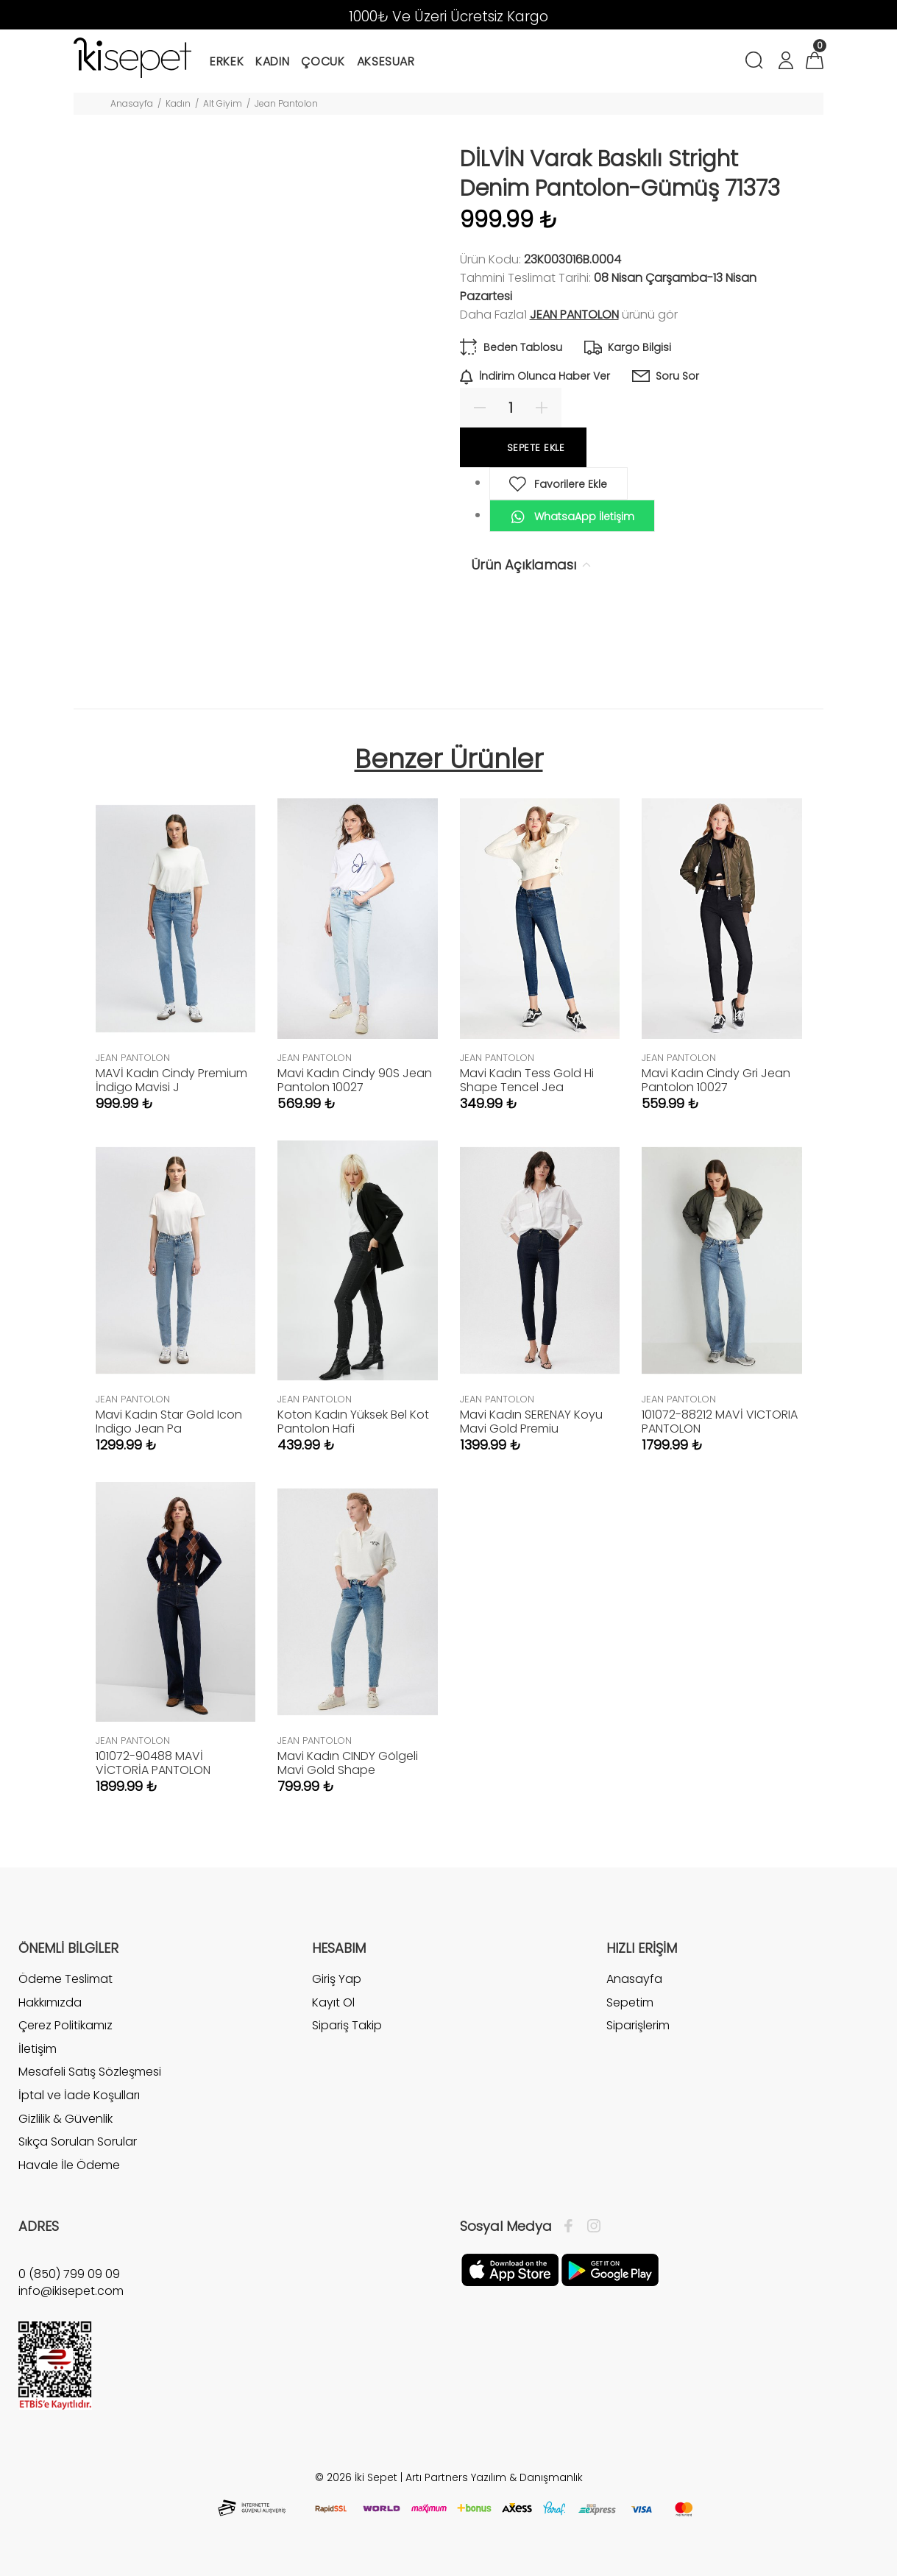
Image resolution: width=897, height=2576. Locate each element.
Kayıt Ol (333, 2002)
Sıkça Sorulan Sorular (77, 2141)
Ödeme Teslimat (65, 1979)
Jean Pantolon (286, 103)
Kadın (178, 103)
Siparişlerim (638, 2025)
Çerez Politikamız (65, 2025)
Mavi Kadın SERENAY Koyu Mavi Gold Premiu (531, 1421)
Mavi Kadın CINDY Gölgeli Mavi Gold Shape (347, 1763)
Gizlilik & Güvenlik (65, 2118)
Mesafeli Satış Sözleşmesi (89, 2071)
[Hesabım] (785, 62)
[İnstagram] (590, 2226)
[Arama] (756, 62)
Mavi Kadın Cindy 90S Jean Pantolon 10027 (354, 1080)
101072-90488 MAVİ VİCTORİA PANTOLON (153, 1763)
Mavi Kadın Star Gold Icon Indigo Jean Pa (169, 1421)
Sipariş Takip (347, 2025)
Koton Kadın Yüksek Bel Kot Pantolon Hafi (353, 1421)
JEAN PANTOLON (574, 314)
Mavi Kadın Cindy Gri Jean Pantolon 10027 (716, 1080)
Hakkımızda (50, 2002)
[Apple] (510, 2269)
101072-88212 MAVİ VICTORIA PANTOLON (720, 1421)
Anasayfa (131, 103)
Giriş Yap (336, 1979)
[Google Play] (610, 2269)
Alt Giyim (222, 103)
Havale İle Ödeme (69, 2165)
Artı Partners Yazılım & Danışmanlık (494, 2477)
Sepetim (629, 2002)
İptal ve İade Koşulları (79, 2095)
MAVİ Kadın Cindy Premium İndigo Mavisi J (171, 1080)
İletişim (37, 2048)
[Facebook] (572, 2226)
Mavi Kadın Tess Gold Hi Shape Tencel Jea (527, 1080)
